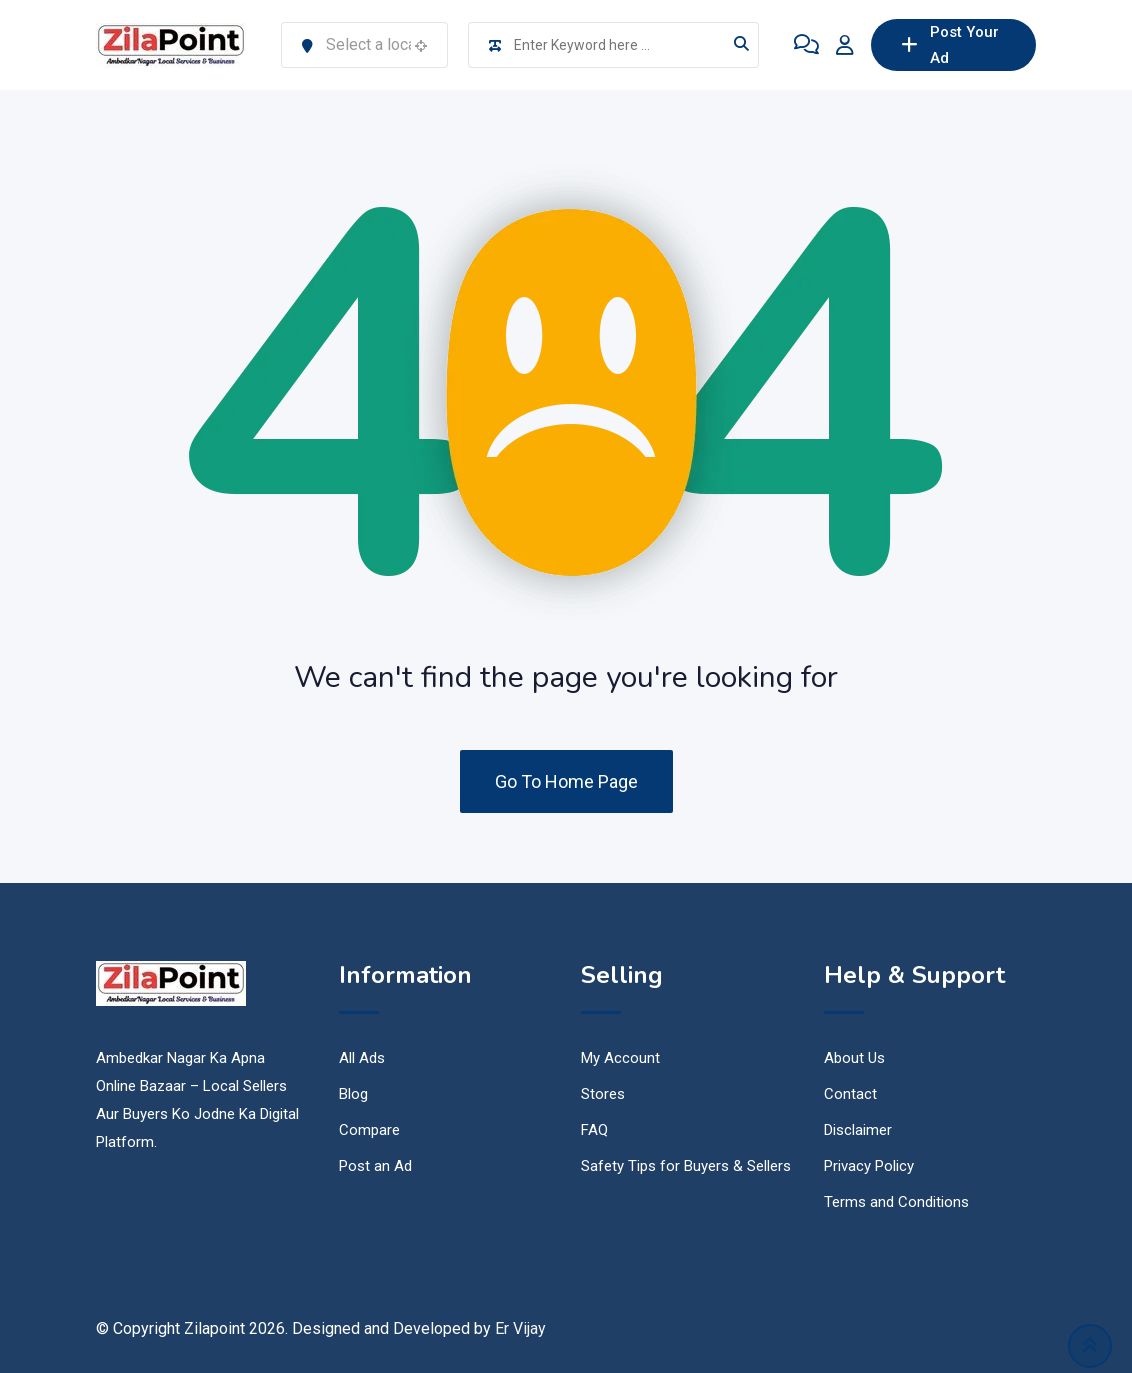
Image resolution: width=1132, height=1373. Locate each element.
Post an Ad (375, 1166)
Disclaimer (858, 1130)
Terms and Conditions (896, 1202)
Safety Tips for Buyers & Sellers (686, 1166)
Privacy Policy (869, 1166)
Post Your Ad (950, 45)
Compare (369, 1130)
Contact (850, 1094)
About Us (854, 1058)
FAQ (594, 1130)
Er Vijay (520, 1328)
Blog (353, 1094)
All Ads (362, 1058)
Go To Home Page (566, 781)
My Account (620, 1058)
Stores (603, 1094)
